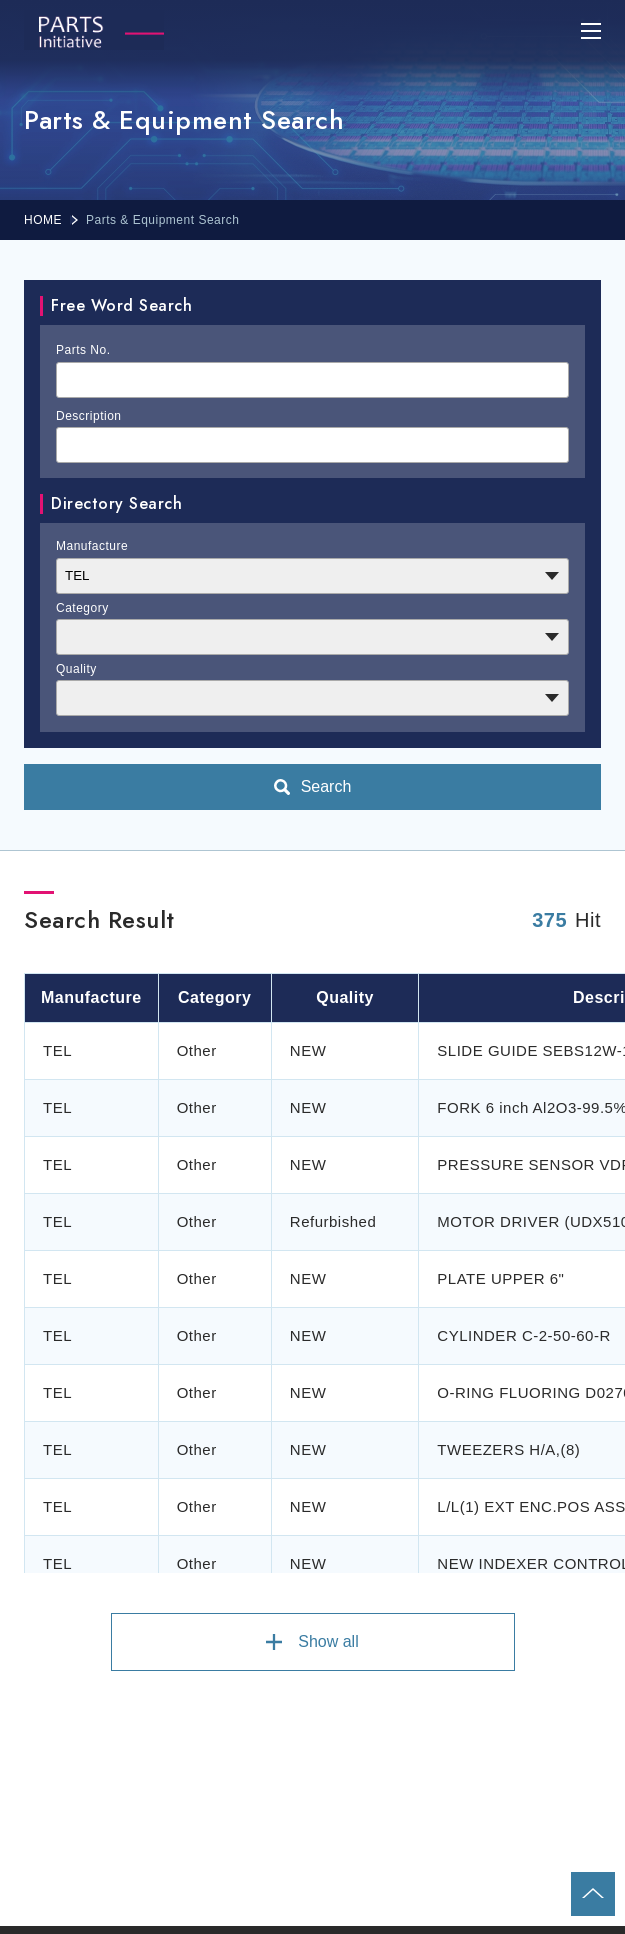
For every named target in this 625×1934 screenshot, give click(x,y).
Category (82, 608)
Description (89, 416)
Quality (76, 669)
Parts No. (83, 350)
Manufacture (92, 546)
